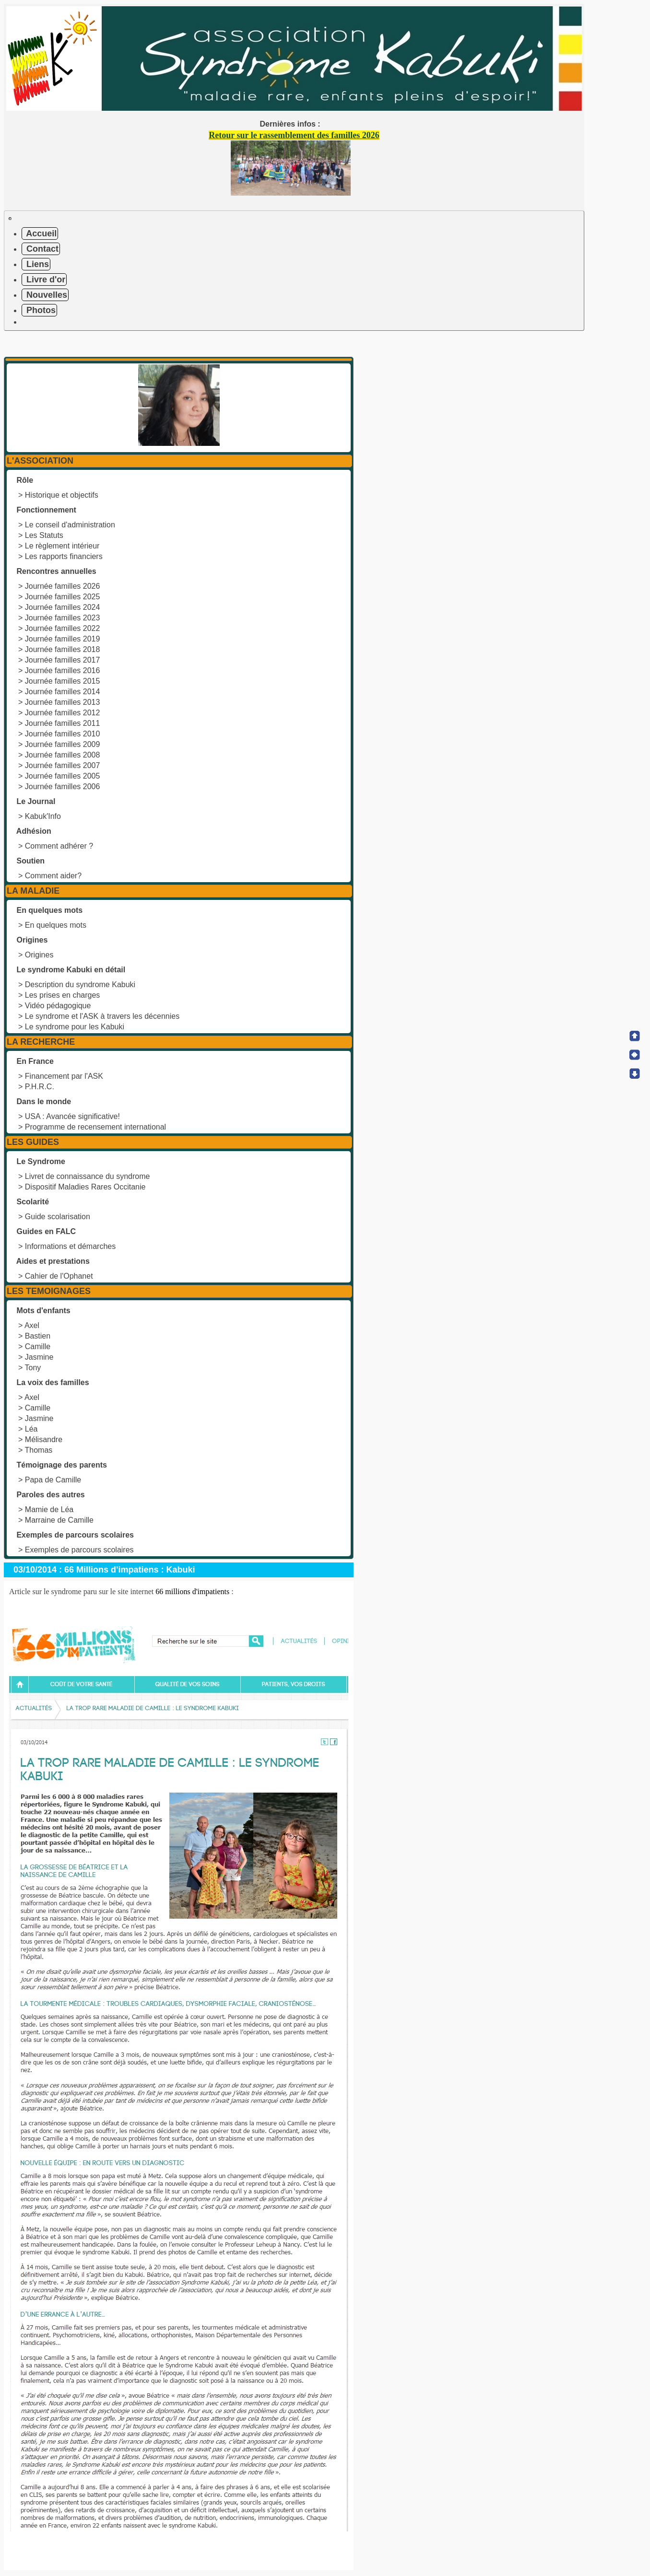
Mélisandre (43, 1439)
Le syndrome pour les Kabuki (74, 1027)
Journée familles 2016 (62, 670)
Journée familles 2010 (62, 734)
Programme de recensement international (95, 1127)
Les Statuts (44, 535)
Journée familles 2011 (62, 723)
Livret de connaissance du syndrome (87, 1176)
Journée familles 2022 (62, 628)
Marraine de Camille (59, 1520)
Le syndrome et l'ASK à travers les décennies (102, 1016)
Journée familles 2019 (62, 639)
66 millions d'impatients (192, 1591)
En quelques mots (55, 925)
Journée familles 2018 (62, 649)
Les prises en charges (62, 995)
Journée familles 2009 (62, 744)
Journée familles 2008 (62, 755)
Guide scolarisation (57, 1216)
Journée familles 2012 (62, 713)
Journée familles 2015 (62, 681)
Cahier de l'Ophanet (59, 1276)
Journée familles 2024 (62, 607)
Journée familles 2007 (62, 765)
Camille (37, 1346)
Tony (33, 1368)
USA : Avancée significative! (72, 1116)
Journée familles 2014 (62, 692)
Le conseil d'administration (70, 525)
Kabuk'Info (43, 816)
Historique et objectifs (61, 495)
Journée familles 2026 (62, 586)
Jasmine (39, 1357)
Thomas (39, 1450)
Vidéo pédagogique (58, 1006)
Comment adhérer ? (59, 846)
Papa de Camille (53, 1480)
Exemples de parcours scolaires (79, 1550)
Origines (39, 955)
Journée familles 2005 (62, 776)
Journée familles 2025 (62, 597)
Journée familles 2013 (62, 702)
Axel (31, 1325)
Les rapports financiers (64, 556)
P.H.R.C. (39, 1087)
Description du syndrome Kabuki (80, 984)
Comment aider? (53, 876)
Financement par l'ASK (64, 1076)
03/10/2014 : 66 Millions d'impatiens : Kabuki (104, 1569)
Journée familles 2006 (62, 786)
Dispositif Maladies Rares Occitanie (85, 1187)
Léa (31, 1429)
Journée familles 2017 (62, 660)
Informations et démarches (70, 1246)
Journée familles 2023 (62, 618)
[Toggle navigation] (10, 218)
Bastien (37, 1336)
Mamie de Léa (49, 1509)
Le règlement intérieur (62, 546)
